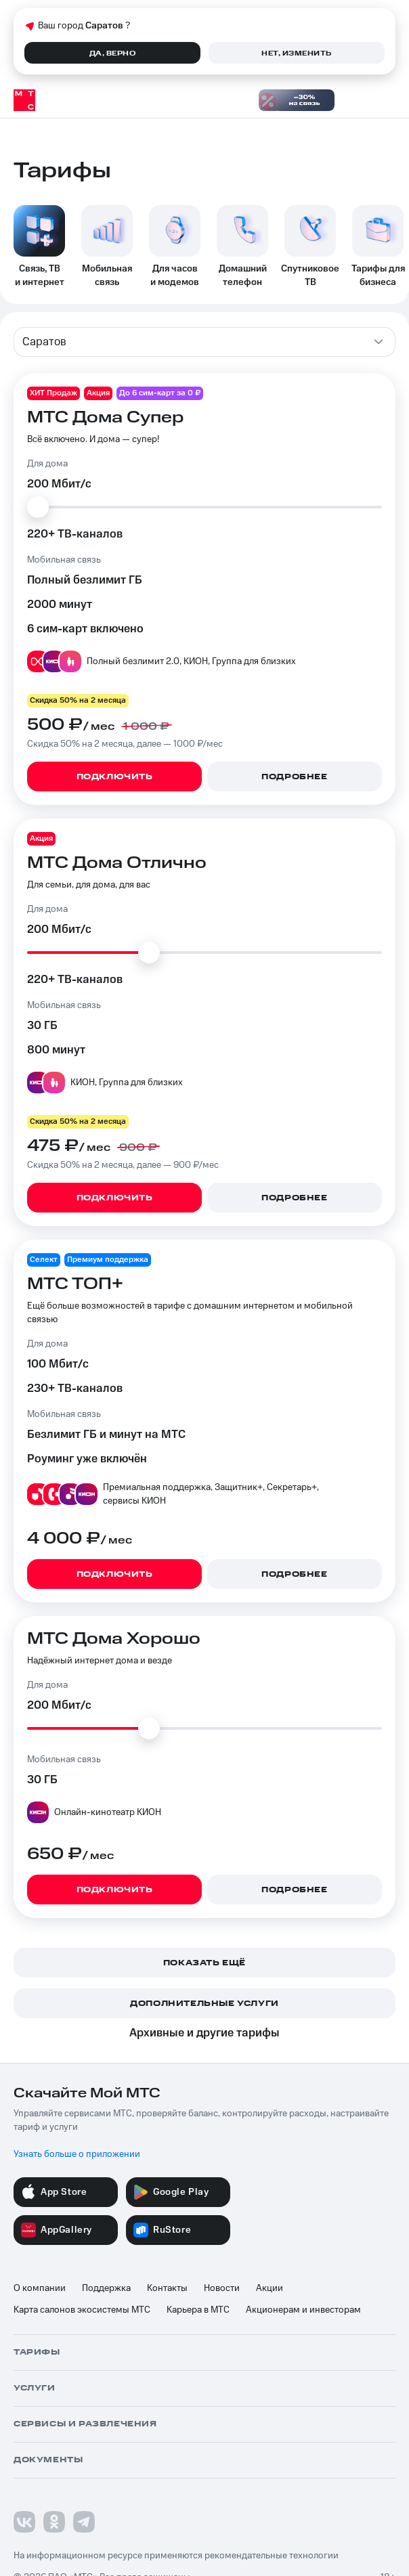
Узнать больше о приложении (77, 2154)
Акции (269, 2288)
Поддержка (106, 2288)
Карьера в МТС (198, 2310)
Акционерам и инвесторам (303, 2310)
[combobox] (204, 342)
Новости (222, 2288)
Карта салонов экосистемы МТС (82, 2310)
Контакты (167, 2288)
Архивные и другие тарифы (204, 2033)
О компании (40, 2288)
